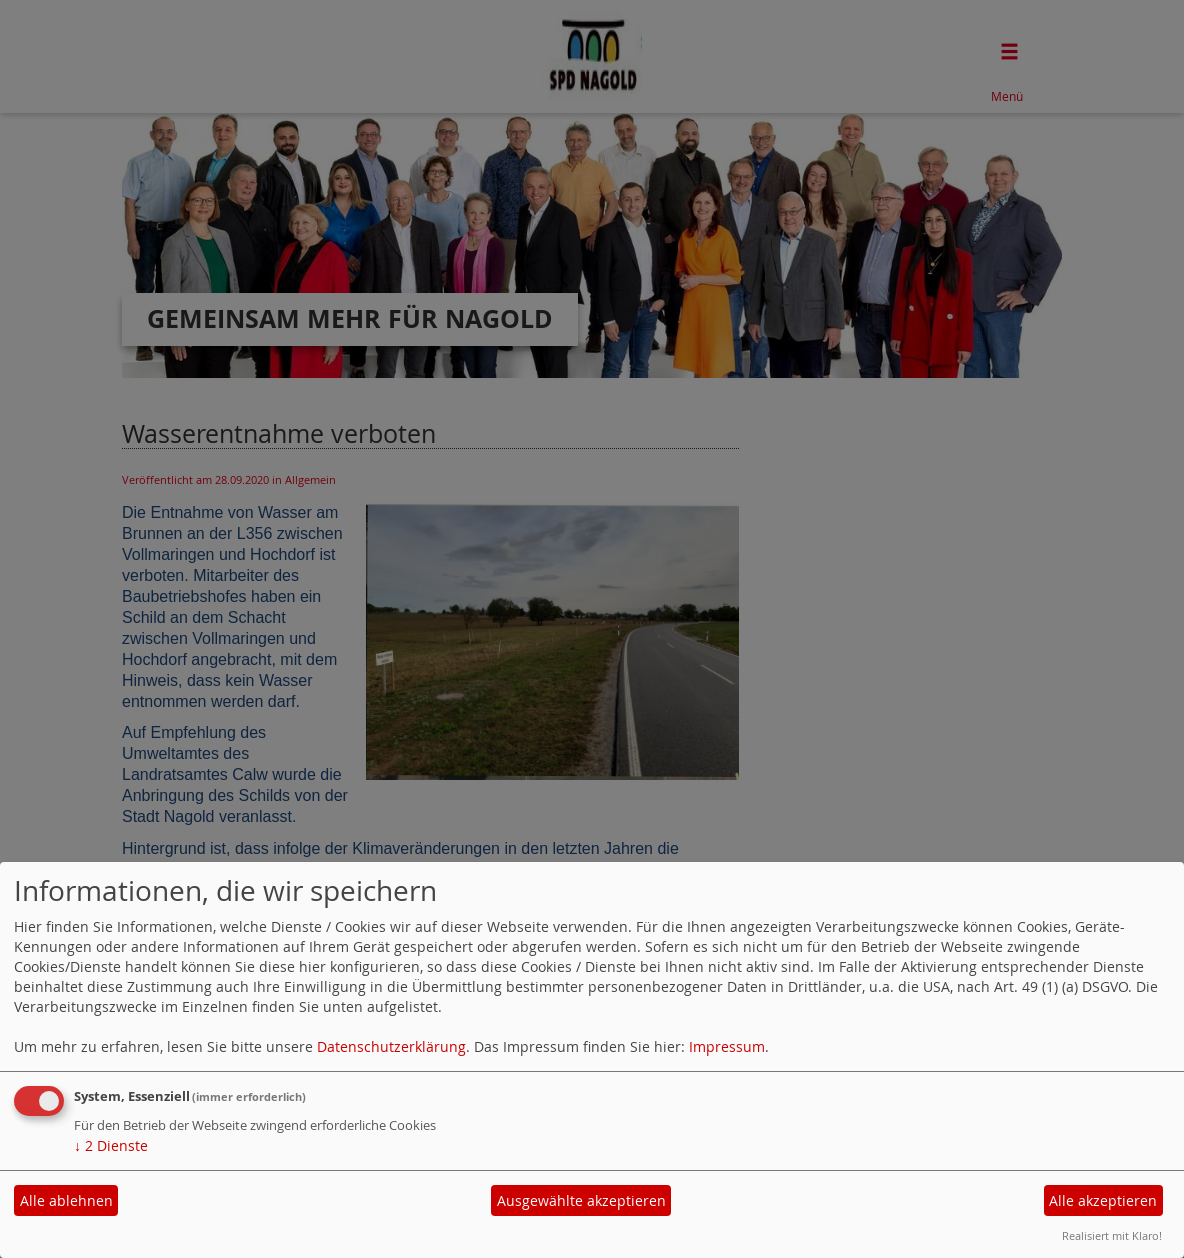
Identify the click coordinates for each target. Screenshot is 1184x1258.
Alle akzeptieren (1103, 1200)
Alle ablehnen (66, 1200)
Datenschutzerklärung (391, 1046)
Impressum (727, 1046)
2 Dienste (111, 1145)
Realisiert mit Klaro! (1112, 1235)
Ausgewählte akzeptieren (581, 1200)
